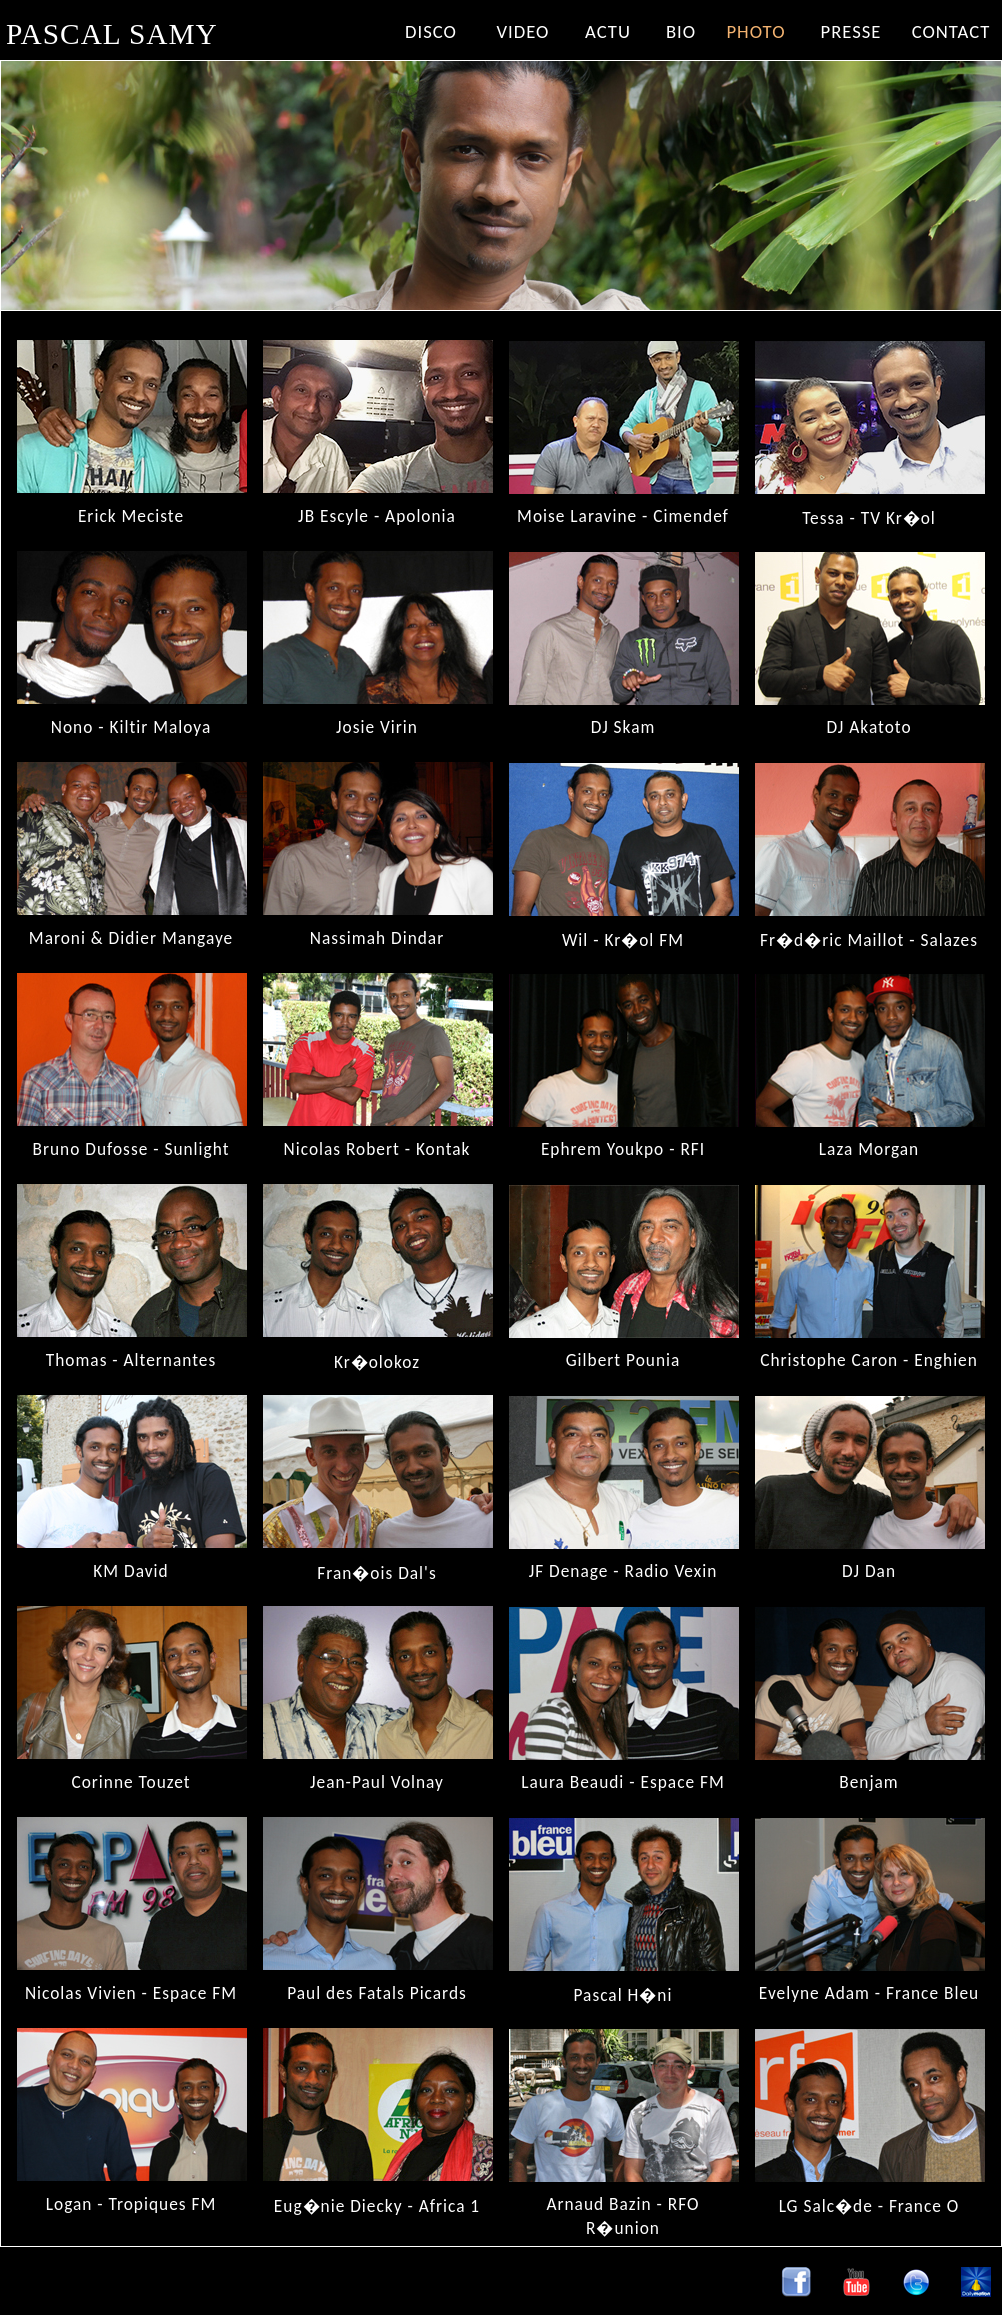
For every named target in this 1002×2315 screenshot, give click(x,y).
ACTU (608, 31)
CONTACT (951, 31)
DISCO (431, 31)
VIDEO (523, 31)
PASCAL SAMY (112, 34)
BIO (681, 31)
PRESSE (851, 31)
